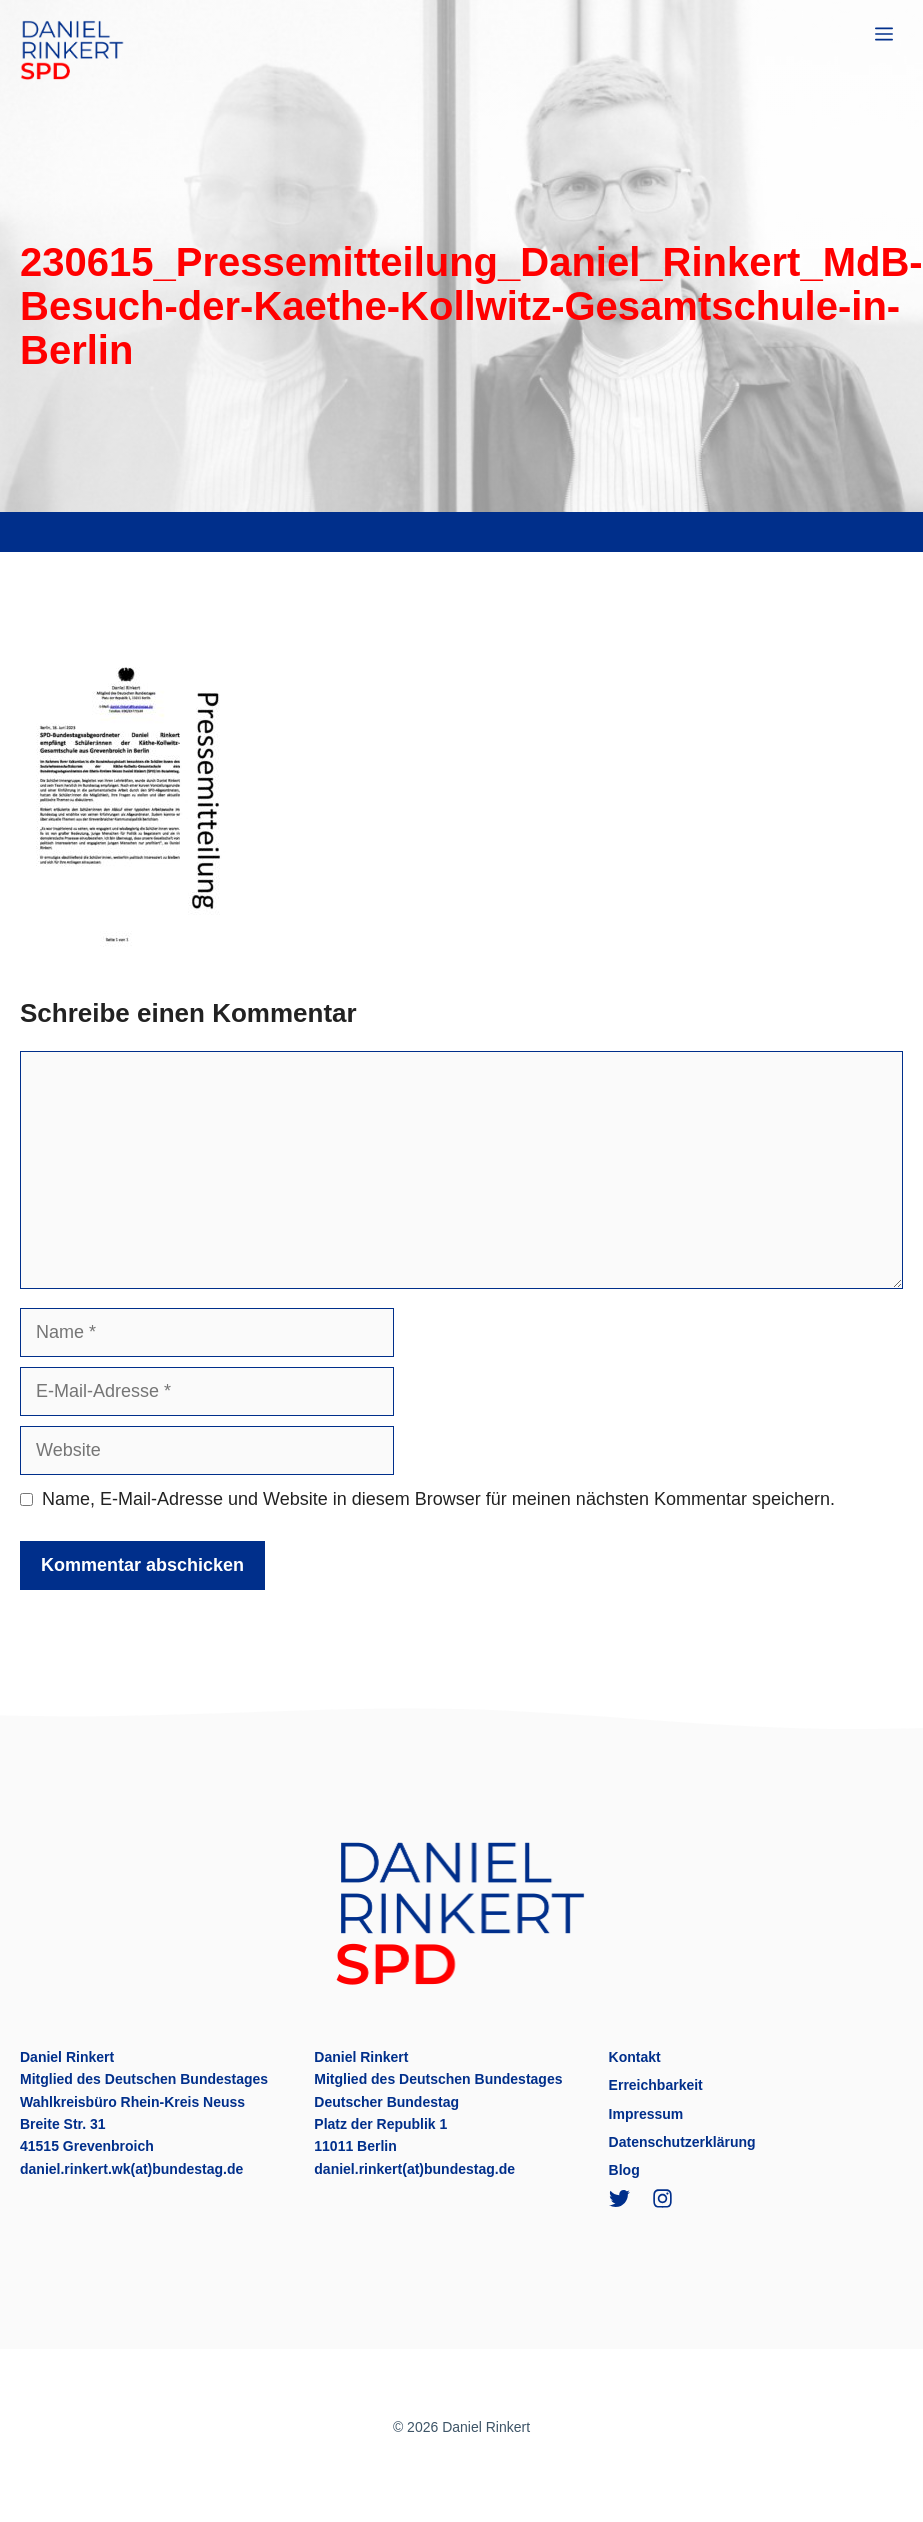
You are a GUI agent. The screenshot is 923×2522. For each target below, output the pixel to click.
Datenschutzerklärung (682, 2142)
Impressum (646, 2114)
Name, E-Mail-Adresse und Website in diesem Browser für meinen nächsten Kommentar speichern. (438, 1499)
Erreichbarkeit (656, 2085)
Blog (624, 2170)
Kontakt (635, 2057)
